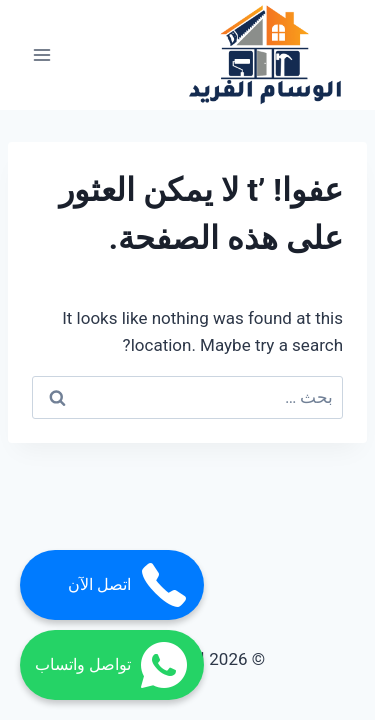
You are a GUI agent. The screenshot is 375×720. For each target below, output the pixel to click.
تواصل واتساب (112, 665)
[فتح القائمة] (42, 55)
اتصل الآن (128, 585)
